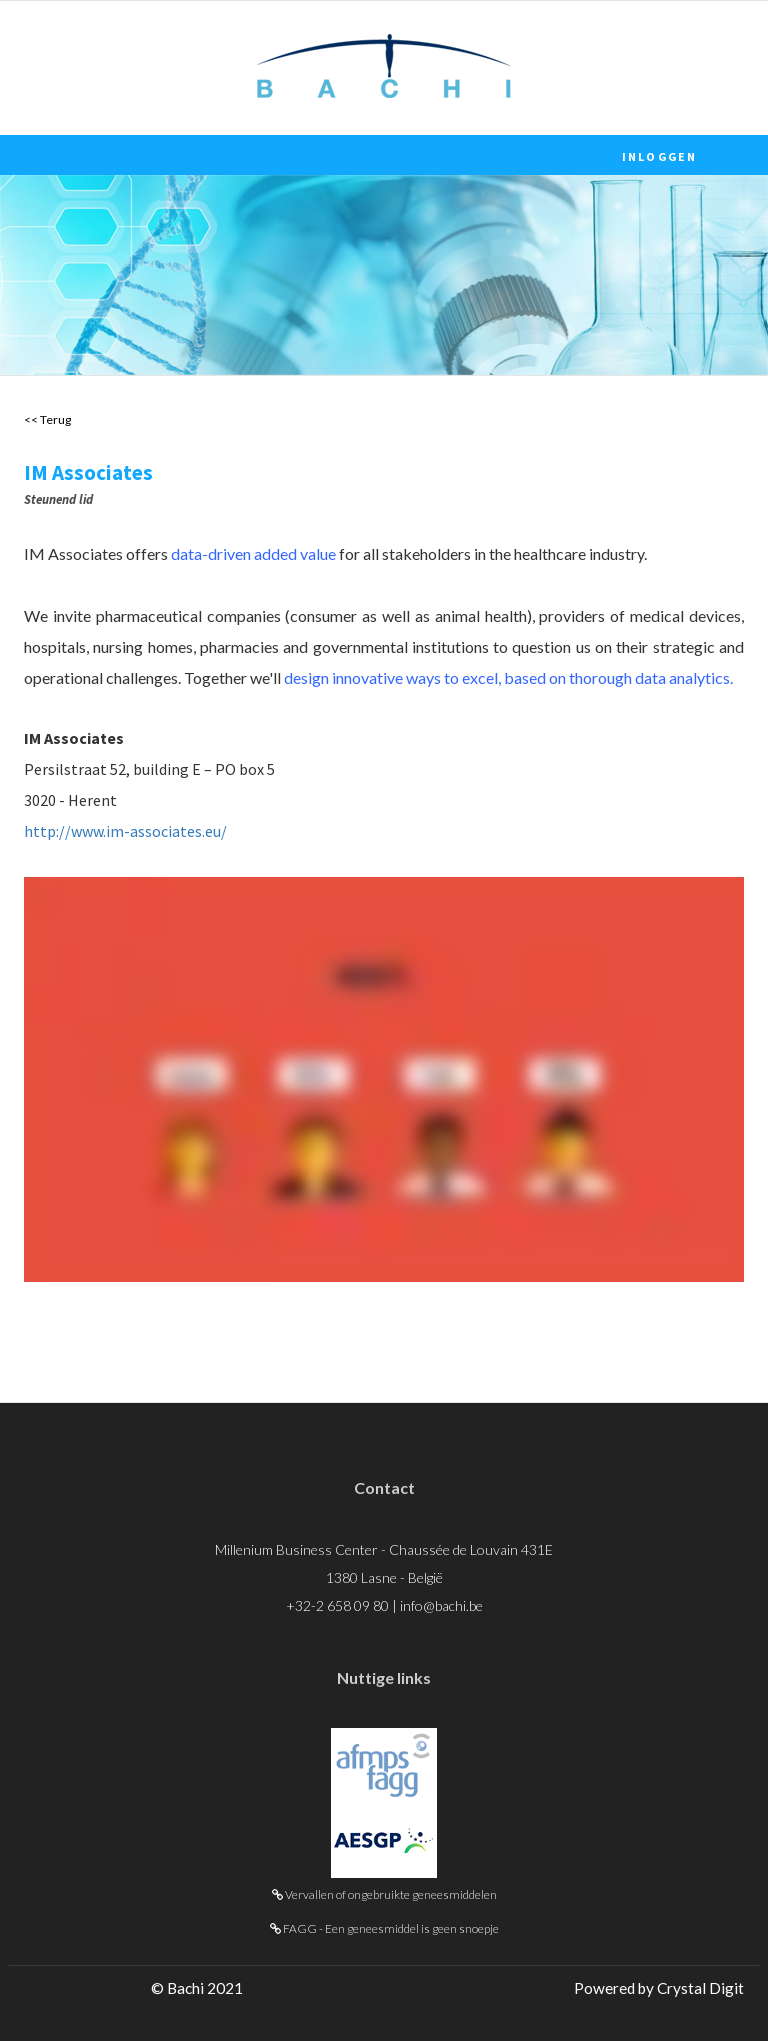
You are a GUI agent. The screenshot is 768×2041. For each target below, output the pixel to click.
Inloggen (659, 156)
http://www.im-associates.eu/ (125, 831)
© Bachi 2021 (197, 1988)
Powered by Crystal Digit (659, 1988)
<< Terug (47, 419)
